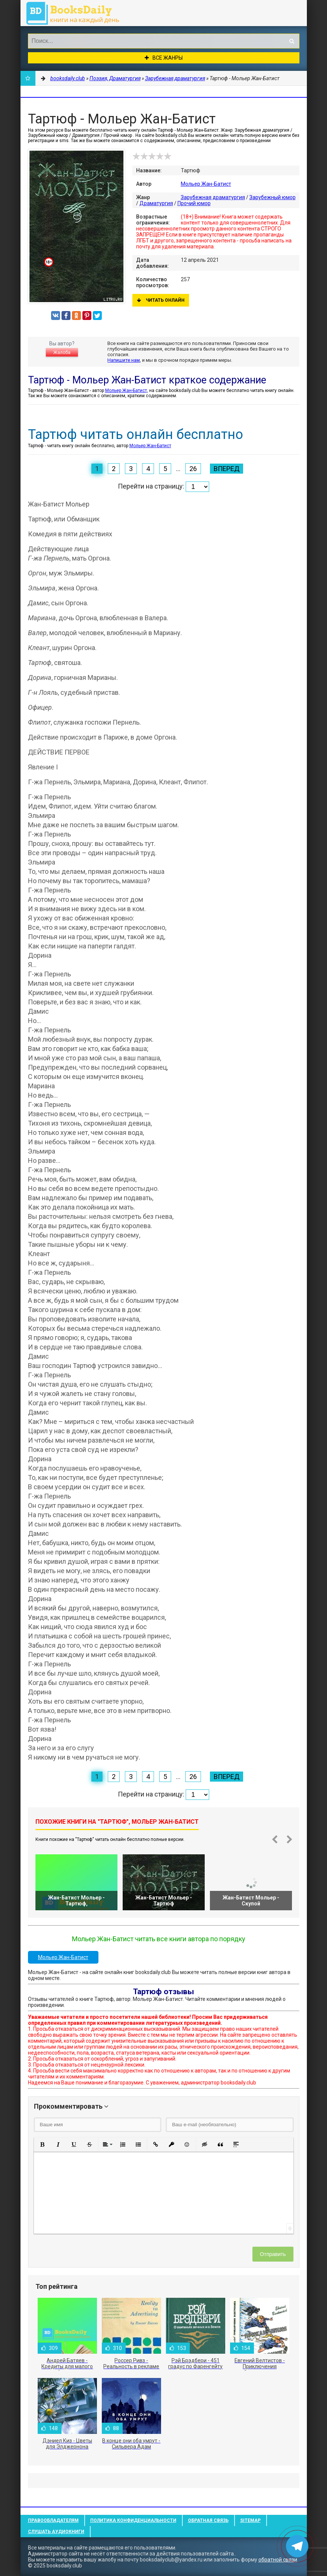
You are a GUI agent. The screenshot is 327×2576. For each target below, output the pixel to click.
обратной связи (277, 2560)
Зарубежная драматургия (213, 197)
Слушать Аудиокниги (56, 2531)
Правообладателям (53, 2520)
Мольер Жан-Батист (206, 184)
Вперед (226, 469)
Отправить (273, 2254)
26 (193, 469)
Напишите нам (123, 360)
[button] (42, 2144)
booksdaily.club (76, 13)
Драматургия (156, 203)
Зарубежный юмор (272, 197)
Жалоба (61, 352)
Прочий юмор (194, 203)
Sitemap (250, 2520)
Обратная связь (208, 2520)
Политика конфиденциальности (133, 2520)
